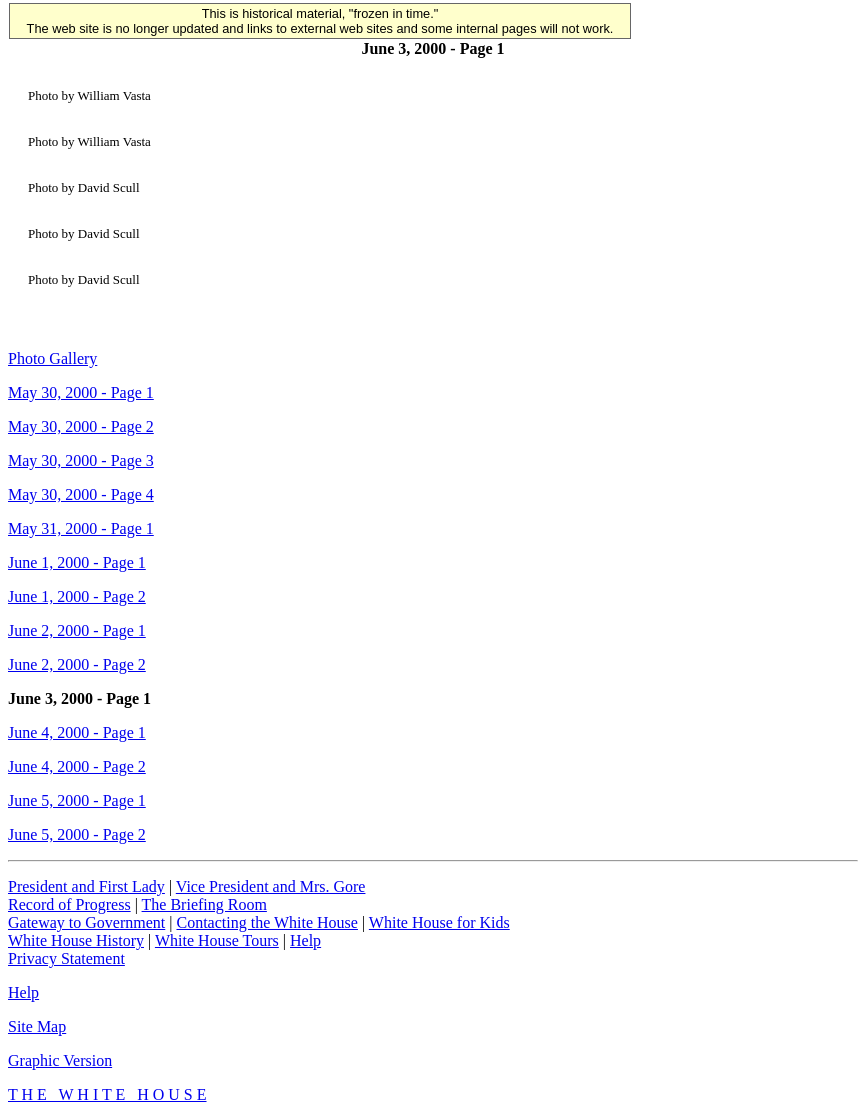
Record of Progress (69, 904)
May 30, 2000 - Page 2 (81, 426)
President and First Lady (86, 886)
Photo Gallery (52, 358)
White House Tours (217, 940)
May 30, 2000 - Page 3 (81, 460)
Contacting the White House (266, 922)
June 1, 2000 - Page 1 (77, 562)
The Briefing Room (204, 904)
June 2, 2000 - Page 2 (77, 664)
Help (305, 940)
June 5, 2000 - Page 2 (77, 834)
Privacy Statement (66, 958)
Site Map (37, 1026)
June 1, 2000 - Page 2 (77, 596)
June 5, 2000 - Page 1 (77, 800)
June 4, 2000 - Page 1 (77, 732)
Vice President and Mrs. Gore (271, 886)
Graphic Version (60, 1060)
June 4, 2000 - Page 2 (77, 766)
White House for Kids (439, 922)
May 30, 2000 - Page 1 (81, 392)
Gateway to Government (86, 922)
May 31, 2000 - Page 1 (81, 528)
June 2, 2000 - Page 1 (77, 630)
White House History (76, 940)
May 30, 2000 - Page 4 (81, 494)
